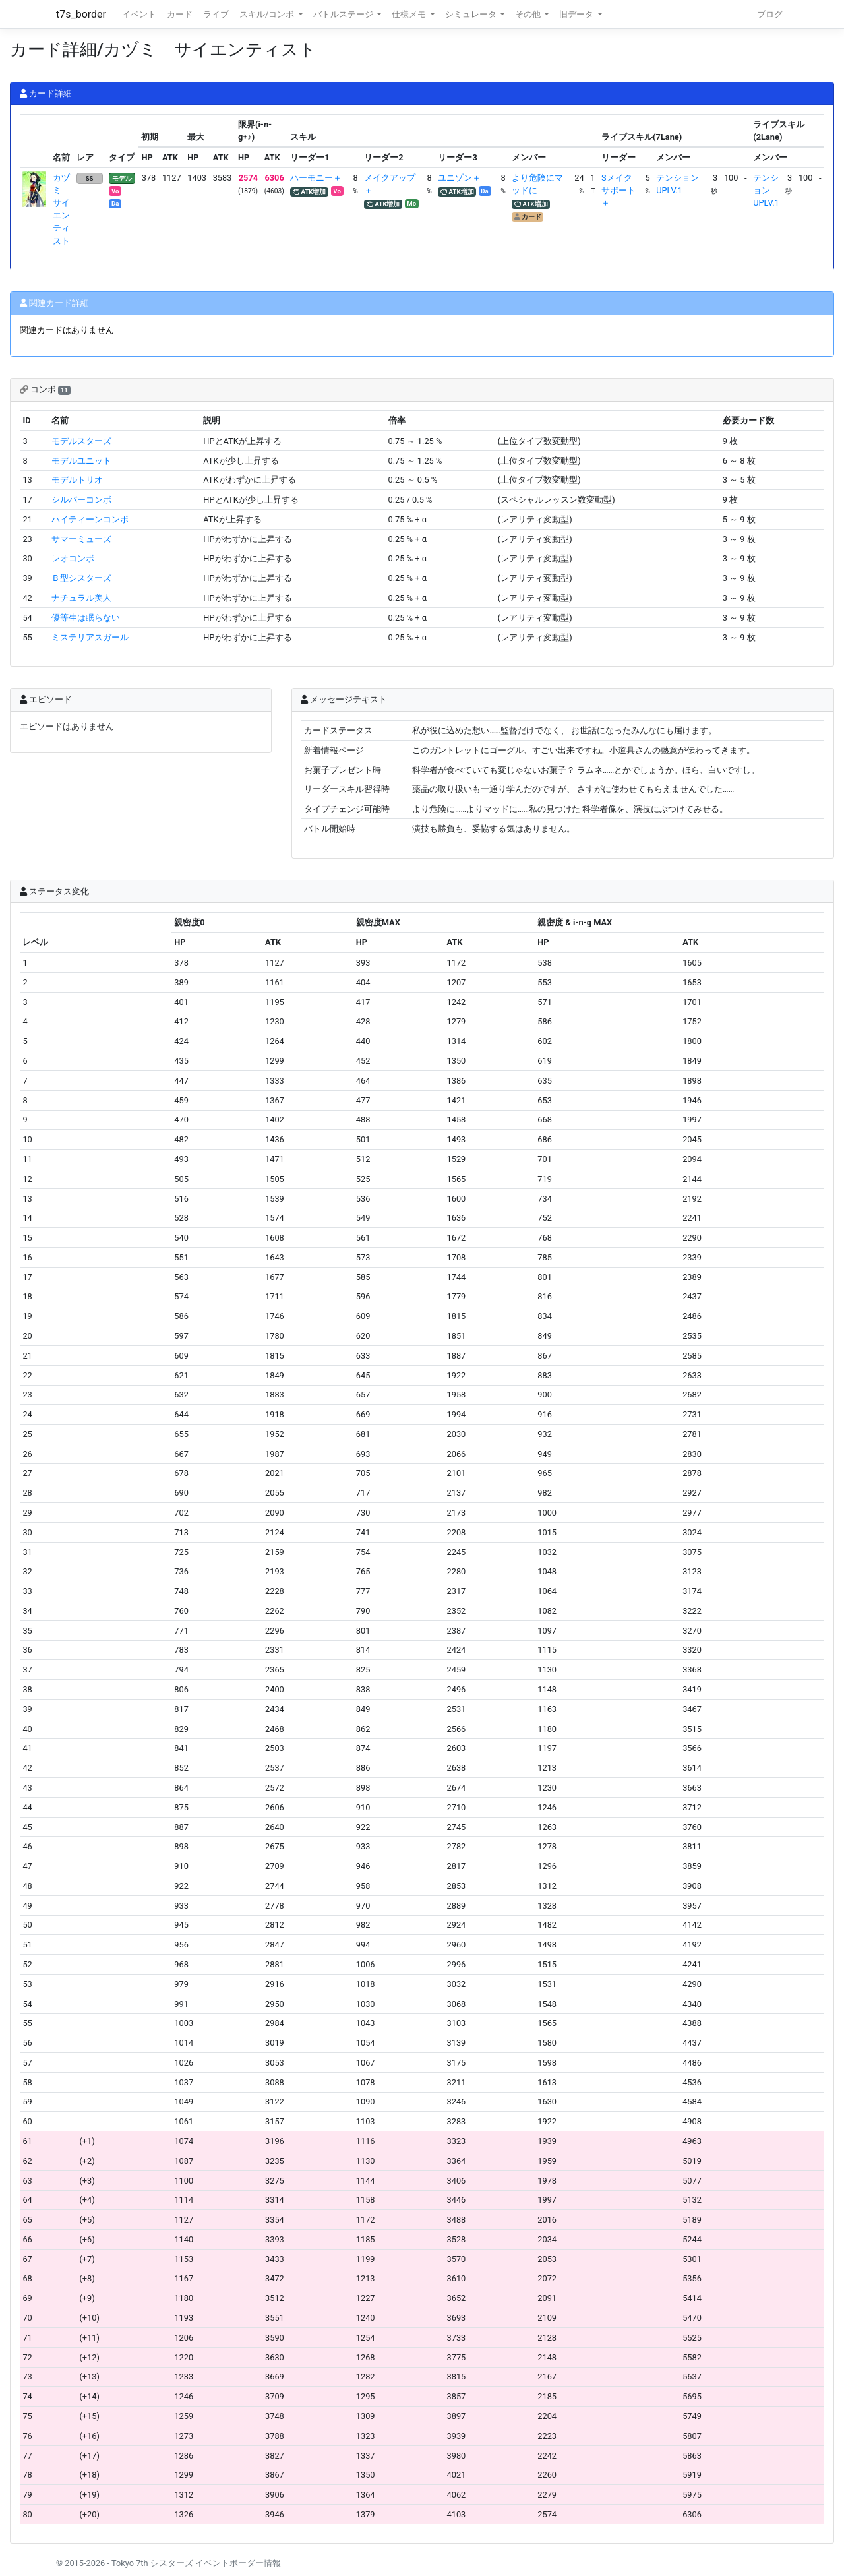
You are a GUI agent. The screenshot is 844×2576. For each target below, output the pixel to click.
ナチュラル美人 (81, 598)
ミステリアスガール (90, 637)
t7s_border (81, 14)
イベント (139, 14)
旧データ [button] (577, 14)
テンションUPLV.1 (766, 190)
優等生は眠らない (85, 618)
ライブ (216, 14)
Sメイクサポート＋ (618, 190)
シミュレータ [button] (471, 14)
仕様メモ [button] (410, 14)
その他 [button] (529, 14)
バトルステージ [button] (344, 14)
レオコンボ (72, 558)
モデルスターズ (81, 441)
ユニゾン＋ (459, 178)
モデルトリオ (77, 480)
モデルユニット (81, 461)
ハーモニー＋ (316, 178)
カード (180, 14)
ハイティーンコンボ (90, 519)
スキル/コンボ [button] (267, 14)
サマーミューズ (81, 539)
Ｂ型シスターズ (81, 578)
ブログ (770, 14)
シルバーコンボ (81, 500)
